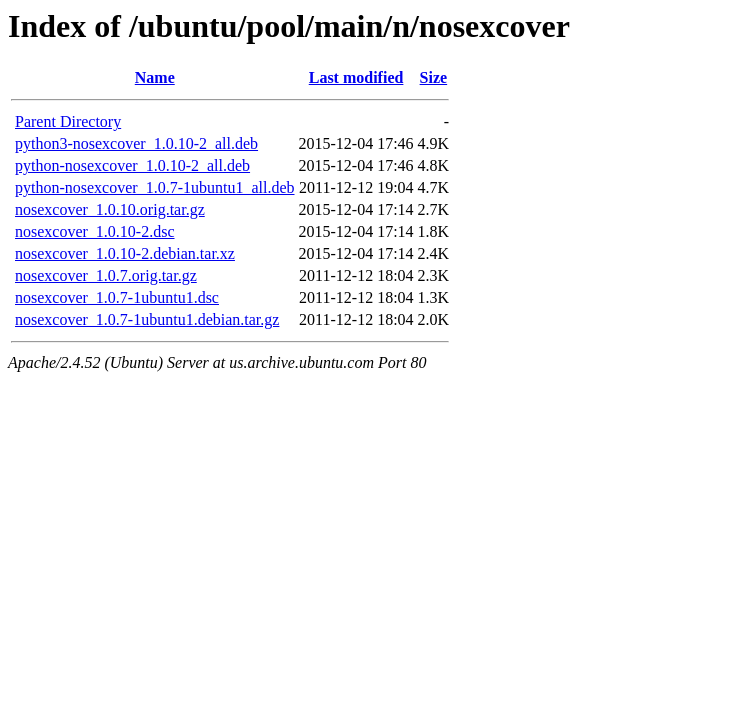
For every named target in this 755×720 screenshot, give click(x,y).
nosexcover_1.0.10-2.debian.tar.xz (125, 253)
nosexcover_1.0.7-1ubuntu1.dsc (117, 297)
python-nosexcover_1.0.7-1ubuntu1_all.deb (155, 187)
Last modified (356, 77)
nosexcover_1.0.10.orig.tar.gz (110, 209)
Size (434, 77)
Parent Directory (68, 121)
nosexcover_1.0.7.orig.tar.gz (106, 275)
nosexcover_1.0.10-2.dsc (95, 231)
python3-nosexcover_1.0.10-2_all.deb (136, 143)
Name (155, 77)
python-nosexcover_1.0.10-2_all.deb (132, 165)
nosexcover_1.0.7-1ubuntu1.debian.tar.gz (147, 319)
